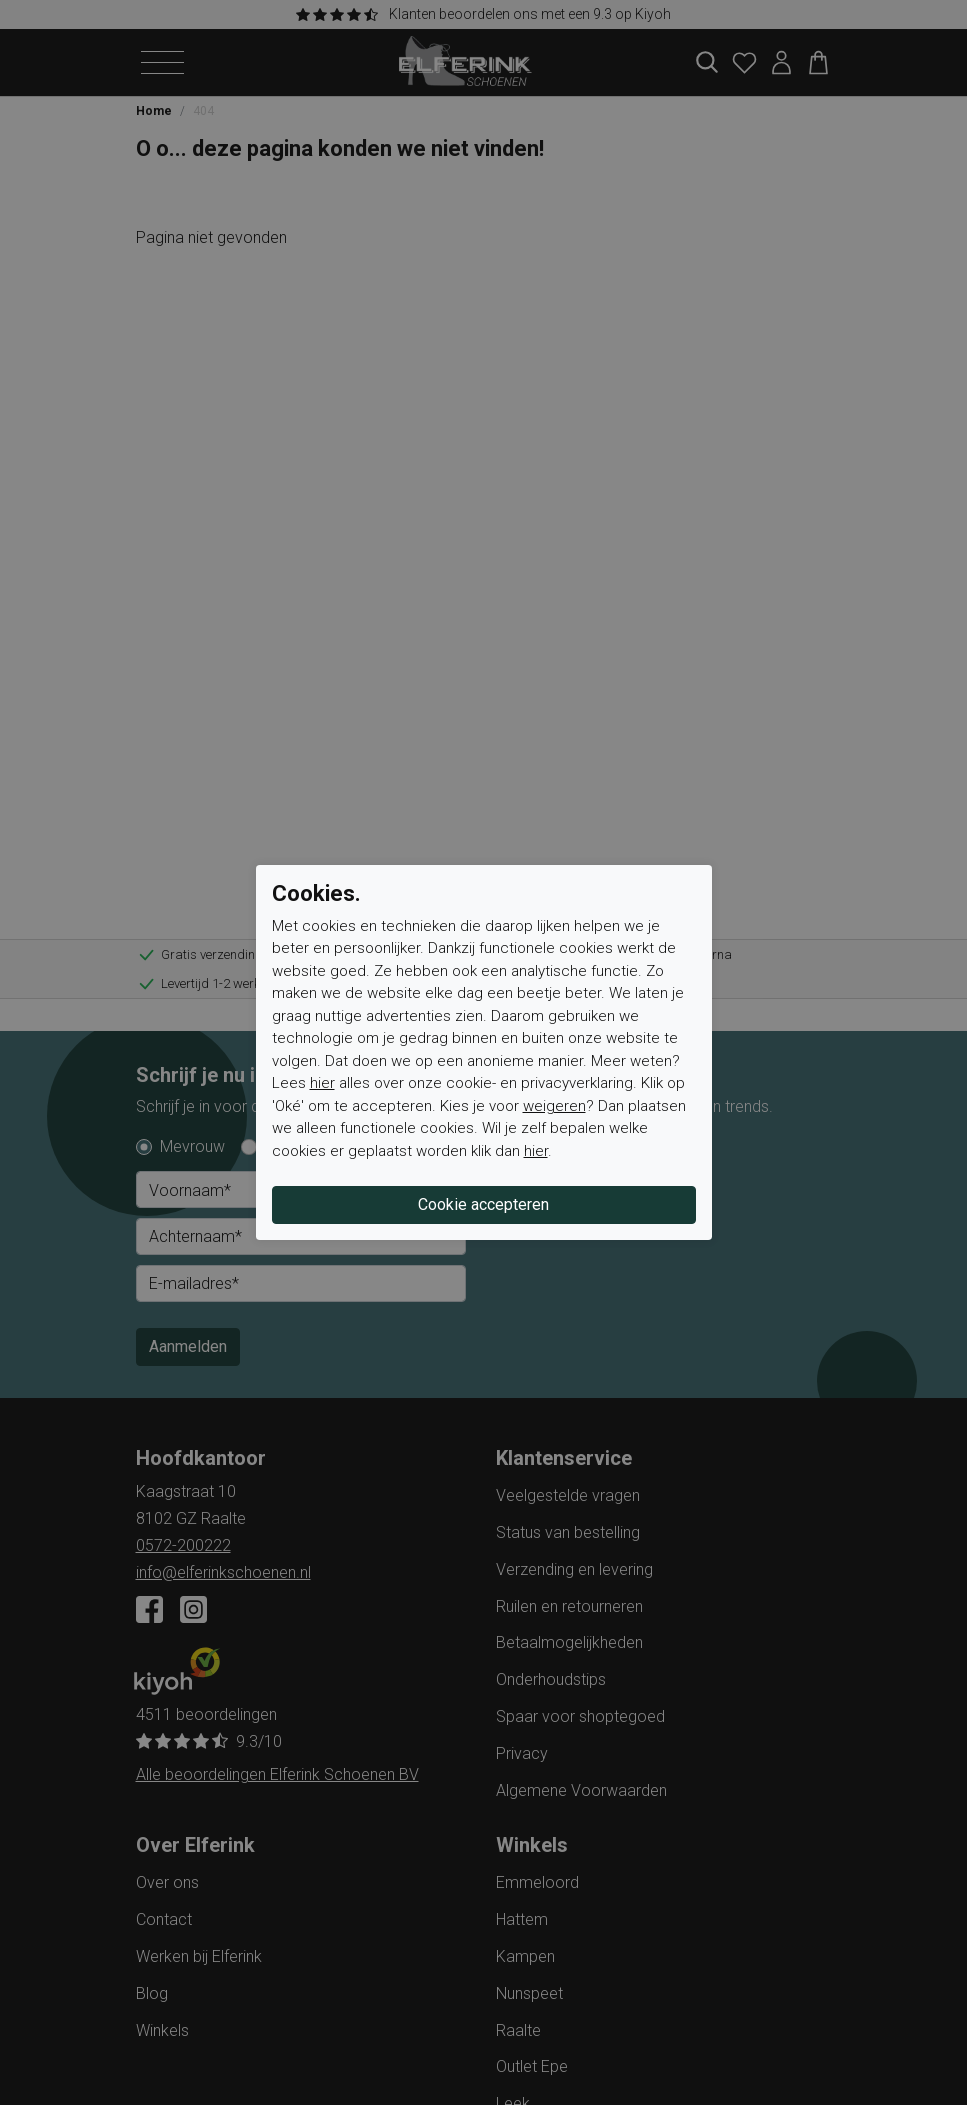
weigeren (554, 1106)
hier (322, 1083)
